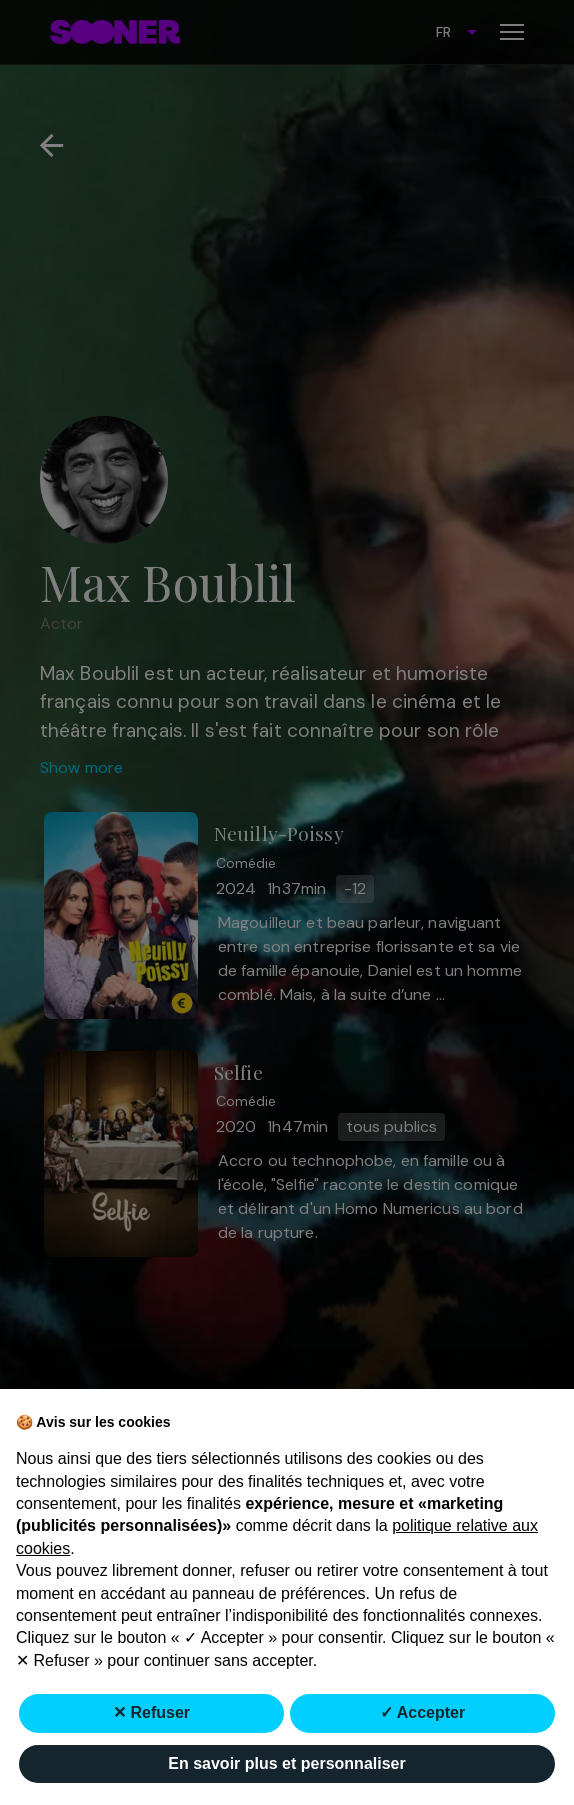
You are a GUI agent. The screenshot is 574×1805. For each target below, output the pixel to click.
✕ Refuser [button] (151, 1712)
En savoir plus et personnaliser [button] (286, 1763)
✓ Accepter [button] (422, 1712)
